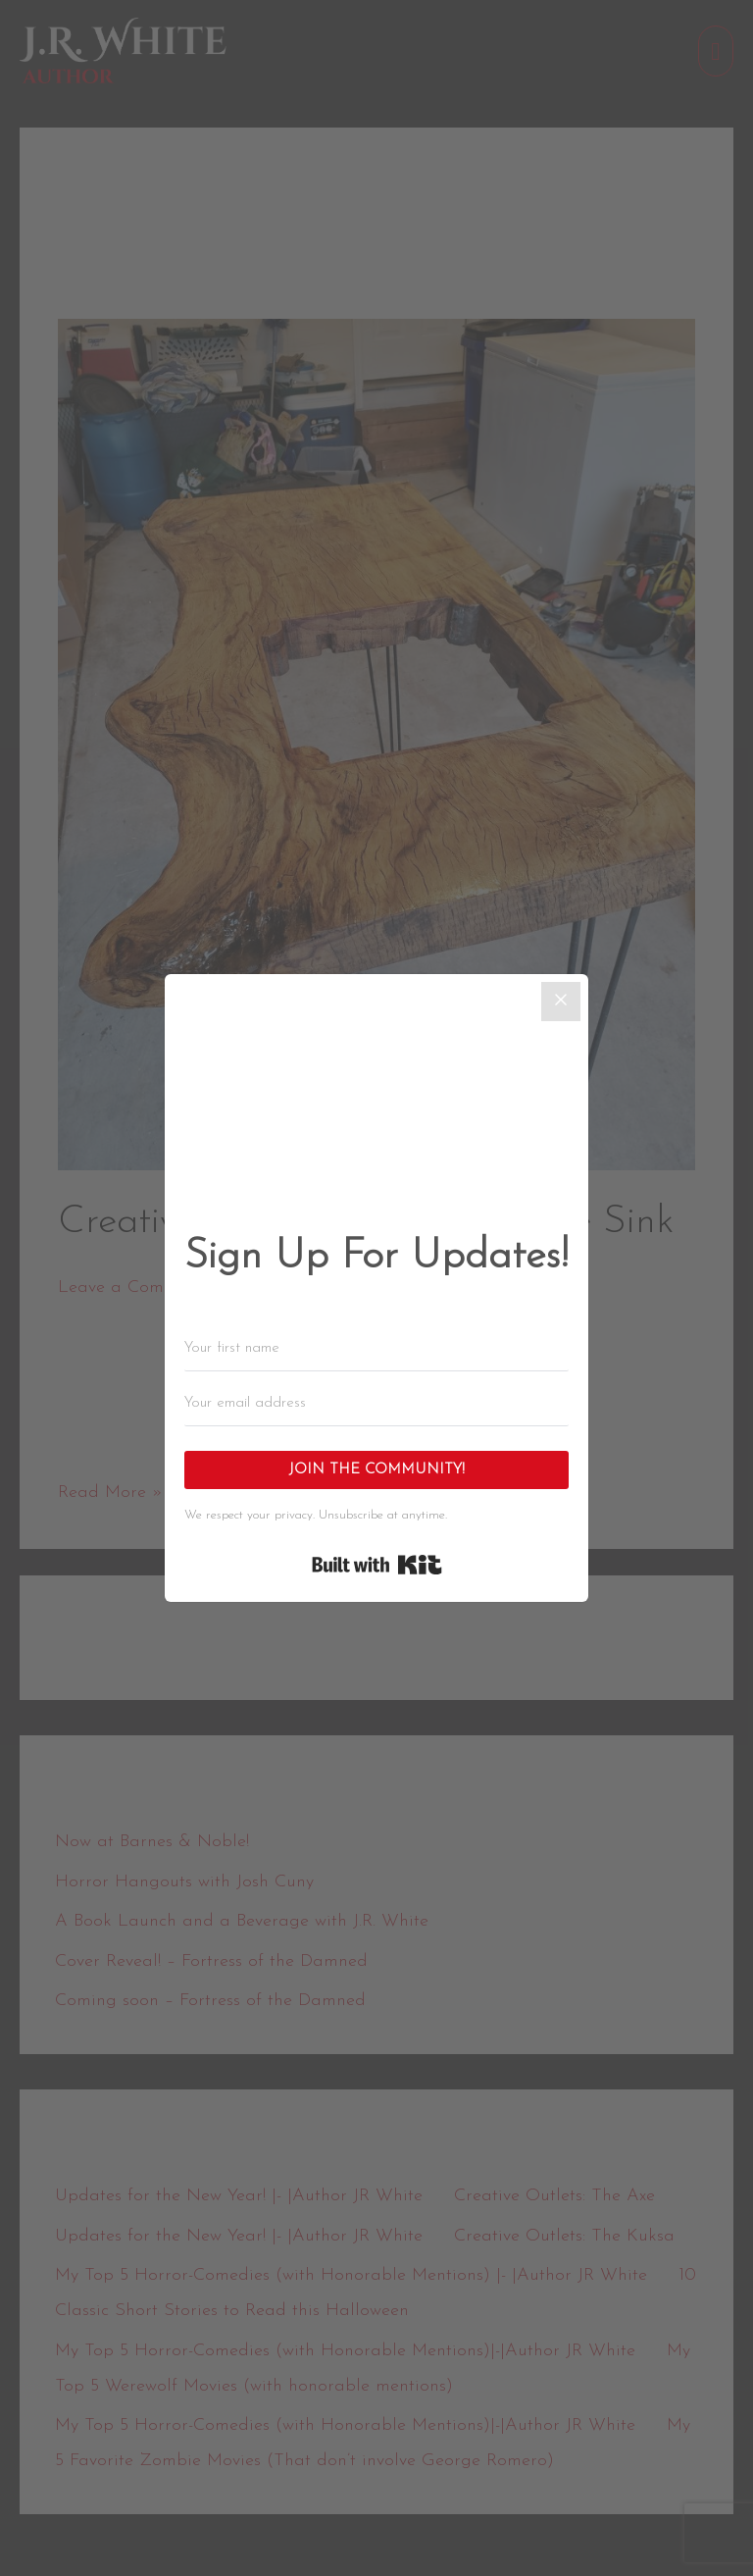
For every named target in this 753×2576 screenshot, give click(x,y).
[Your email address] (376, 1403)
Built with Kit (377, 1564)
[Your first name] (376, 1348)
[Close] (560, 1001)
